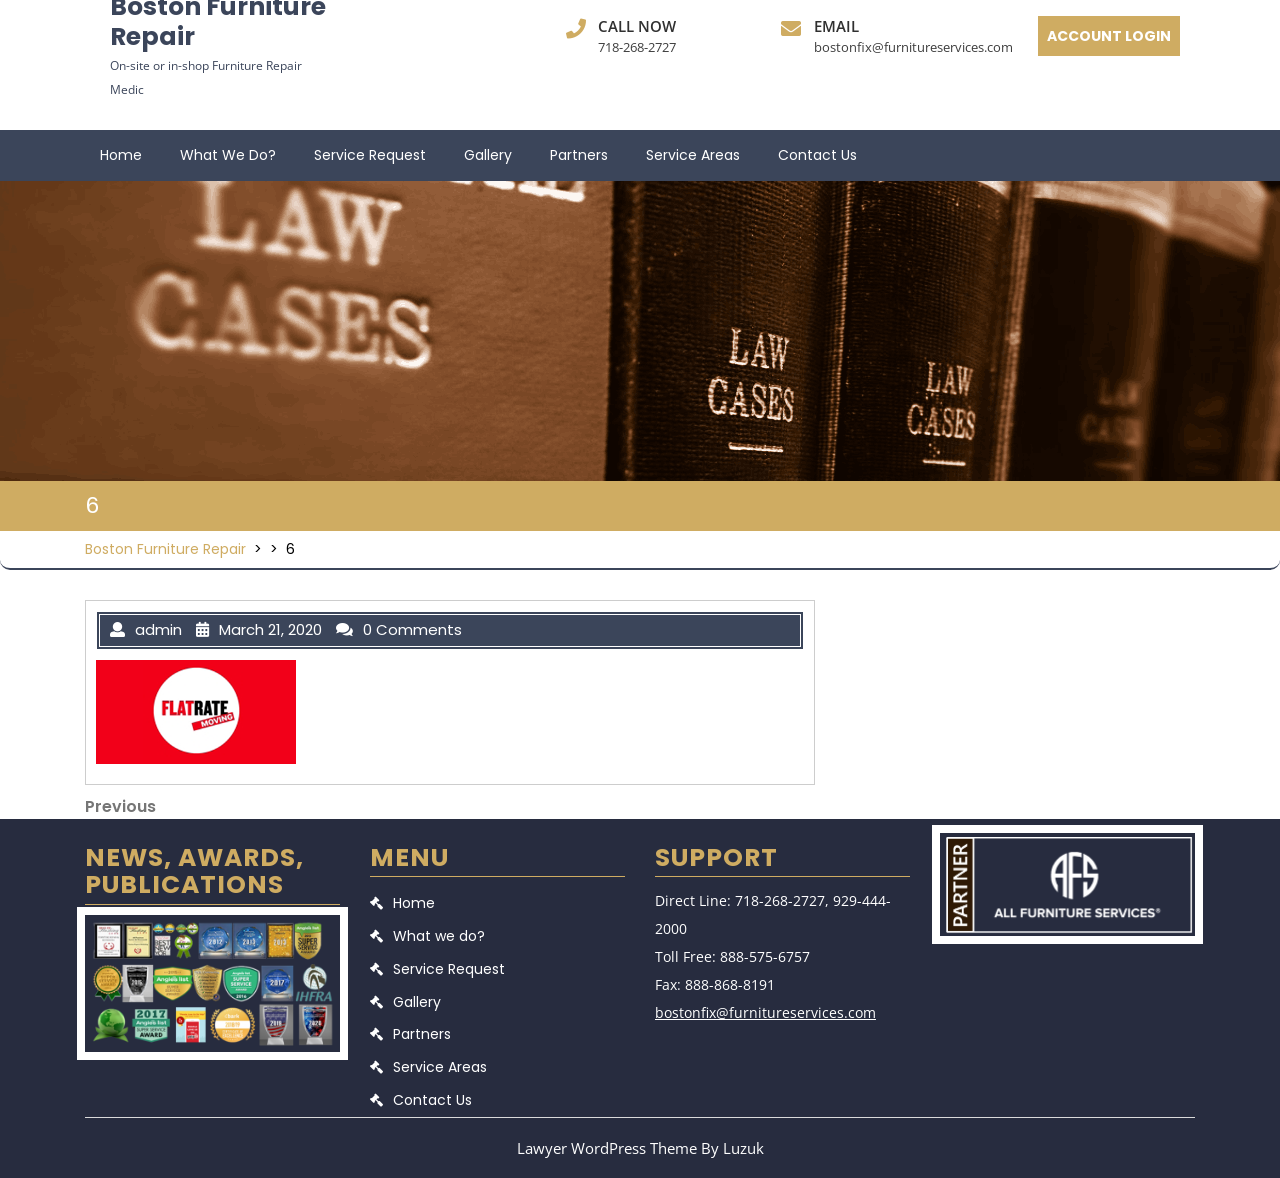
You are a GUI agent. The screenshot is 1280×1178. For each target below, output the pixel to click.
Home (121, 155)
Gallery (488, 155)
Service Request (370, 155)
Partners (579, 155)
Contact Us (817, 155)
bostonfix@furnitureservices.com (913, 47)
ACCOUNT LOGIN (1109, 36)
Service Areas (693, 155)
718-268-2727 (637, 47)
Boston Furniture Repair (165, 549)
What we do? (228, 155)
